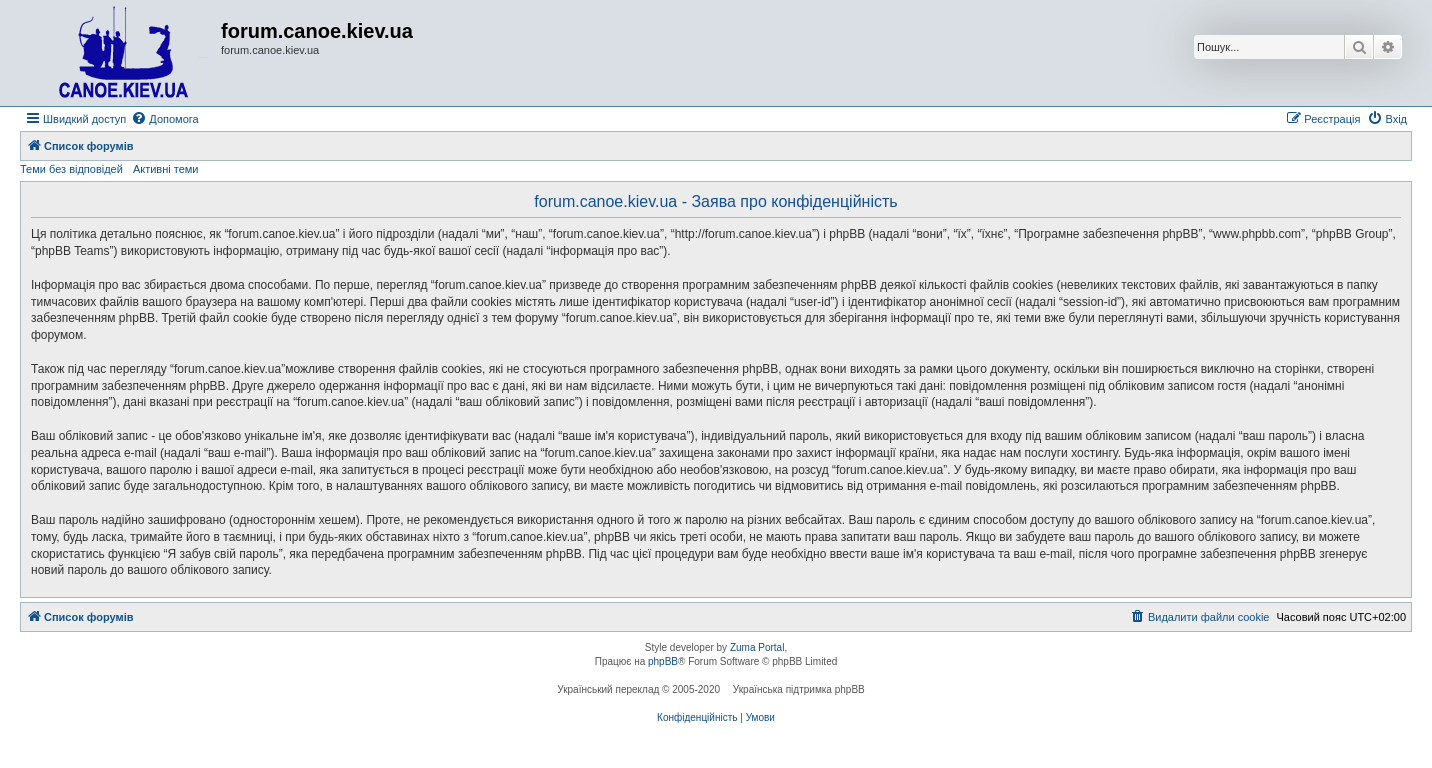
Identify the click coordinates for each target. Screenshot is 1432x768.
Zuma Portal (757, 647)
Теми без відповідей (71, 169)
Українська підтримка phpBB (799, 689)
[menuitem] (164, 119)
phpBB (663, 661)
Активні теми (166, 169)
